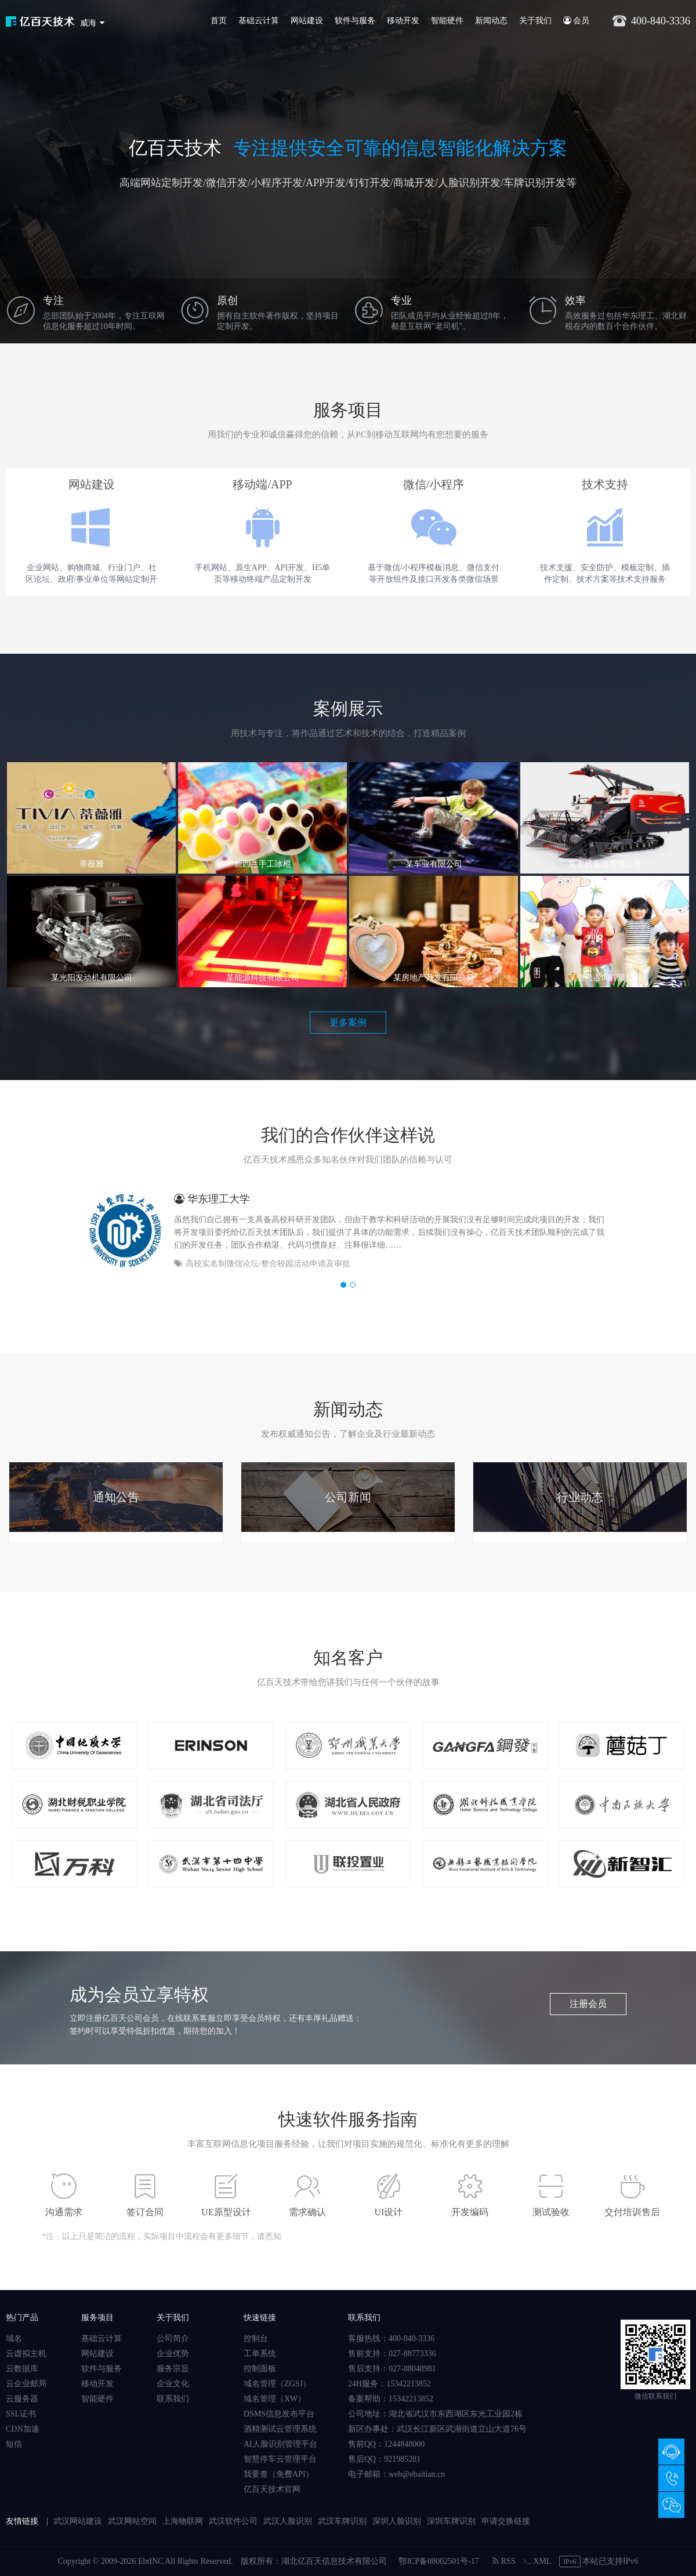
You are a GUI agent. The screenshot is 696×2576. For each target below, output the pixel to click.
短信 (14, 2444)
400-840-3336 (671, 2478)
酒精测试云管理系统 (280, 2429)
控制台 (256, 2338)
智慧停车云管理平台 (280, 2459)
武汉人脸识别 (287, 2521)
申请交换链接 (505, 2521)
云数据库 (22, 2368)
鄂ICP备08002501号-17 (438, 2561)
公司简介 (173, 2338)
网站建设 (307, 20)
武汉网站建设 (77, 2521)
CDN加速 (22, 2429)
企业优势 (173, 2353)
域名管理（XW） (275, 2398)
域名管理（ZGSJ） (277, 2383)
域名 (14, 2338)
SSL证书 (21, 2414)
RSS (503, 2561)
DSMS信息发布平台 (279, 2414)
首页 (219, 20)
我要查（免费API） (279, 2474)
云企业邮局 (26, 2383)
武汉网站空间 (132, 2521)
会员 (576, 20)
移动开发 (403, 20)
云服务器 (22, 2398)
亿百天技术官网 (272, 2489)
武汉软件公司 (233, 2521)
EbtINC (151, 2561)
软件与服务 (355, 20)
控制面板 (260, 2368)
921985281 (402, 2459)
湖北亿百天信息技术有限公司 (334, 2561)
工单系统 (260, 2353)
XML (537, 2561)
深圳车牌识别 (451, 2521)
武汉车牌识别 (342, 2521)
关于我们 (535, 20)
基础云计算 (258, 20)
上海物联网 (182, 2521)
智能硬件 (447, 20)
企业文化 (173, 2383)
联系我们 (173, 2398)
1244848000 (404, 2444)
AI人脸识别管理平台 (280, 2444)
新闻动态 (491, 20)
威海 (88, 23)
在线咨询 (671, 2452)
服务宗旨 (173, 2368)
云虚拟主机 (26, 2353)
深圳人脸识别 (396, 2521)
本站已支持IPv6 (599, 2561)
